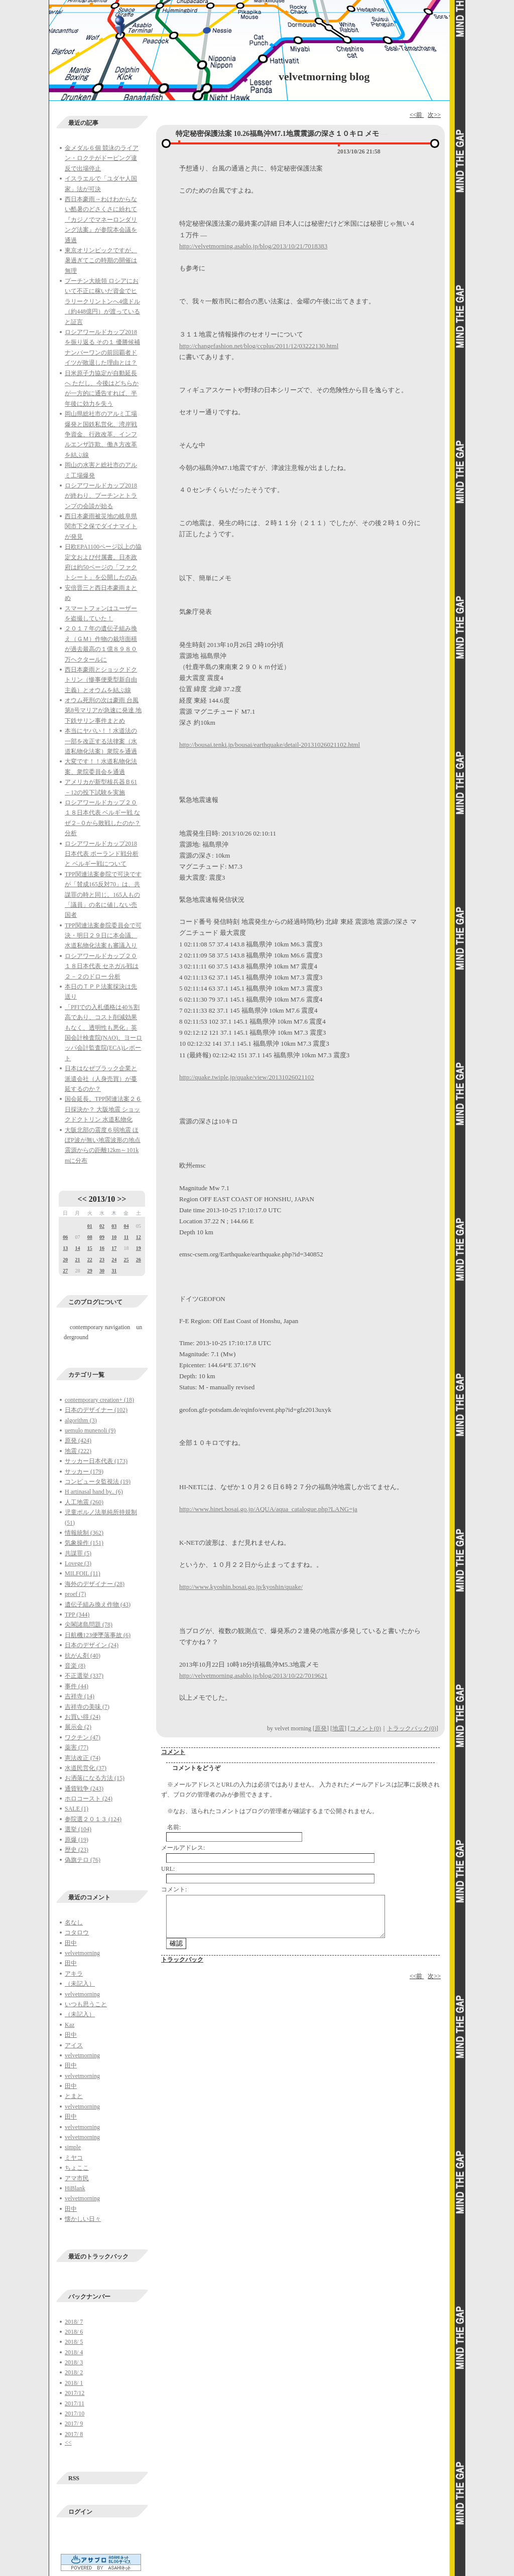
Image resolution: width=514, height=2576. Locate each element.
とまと (74, 2096)
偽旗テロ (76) (82, 1859)
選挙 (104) (78, 1829)
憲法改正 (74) (82, 1757)
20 (65, 1259)
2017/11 (74, 2403)
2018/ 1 (74, 2382)
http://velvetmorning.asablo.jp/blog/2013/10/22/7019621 (253, 1675)
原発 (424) (78, 1440)
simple (73, 2147)
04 (125, 1226)
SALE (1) (76, 1808)
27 (65, 1270)
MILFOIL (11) (82, 1573)
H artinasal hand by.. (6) (94, 1491)
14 (77, 1248)
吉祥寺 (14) (79, 1696)
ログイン (80, 2511)
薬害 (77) (76, 1747)
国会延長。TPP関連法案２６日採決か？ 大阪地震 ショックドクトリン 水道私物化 (103, 1109)
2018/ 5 (74, 2341)
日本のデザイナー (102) (96, 1409)
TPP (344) (77, 1614)
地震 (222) (78, 1451)
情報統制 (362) (84, 1532)
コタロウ (77, 1932)
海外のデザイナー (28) (94, 1583)
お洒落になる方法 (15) (94, 1778)
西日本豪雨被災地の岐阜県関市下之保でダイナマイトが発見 (101, 526)
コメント (173, 1751)
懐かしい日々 (83, 2218)
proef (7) (75, 1593)
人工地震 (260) (84, 1502)
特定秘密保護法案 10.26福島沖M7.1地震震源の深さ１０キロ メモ (277, 133)
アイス (74, 2045)
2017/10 (74, 2413)
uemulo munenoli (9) (90, 1430)
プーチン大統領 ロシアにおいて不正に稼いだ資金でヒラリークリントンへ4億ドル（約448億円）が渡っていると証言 (102, 301)
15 (89, 1248)
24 (113, 1259)
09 (101, 1237)
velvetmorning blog (324, 76)
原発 (321, 1728)
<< (82, 1199)
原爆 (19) (76, 1839)
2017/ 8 (74, 2434)
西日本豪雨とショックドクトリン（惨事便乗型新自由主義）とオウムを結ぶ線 (101, 680)
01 (89, 1226)
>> (121, 1199)
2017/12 (74, 2392)
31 (113, 1270)
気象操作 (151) (84, 1542)
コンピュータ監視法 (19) (98, 1481)
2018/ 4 (74, 2352)
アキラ (74, 1973)
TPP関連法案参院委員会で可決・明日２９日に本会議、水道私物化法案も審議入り (103, 935)
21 (77, 1259)
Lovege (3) (78, 1563)
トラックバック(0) (411, 1728)
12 (138, 1237)
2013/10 (102, 1199)
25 (125, 1259)
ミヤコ (74, 2157)
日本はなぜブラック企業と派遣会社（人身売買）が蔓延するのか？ (101, 1078)
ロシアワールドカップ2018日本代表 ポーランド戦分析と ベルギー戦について (102, 854)
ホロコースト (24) (88, 1798)
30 (101, 1270)
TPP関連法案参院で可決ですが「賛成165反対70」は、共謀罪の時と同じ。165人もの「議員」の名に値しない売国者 (103, 895)
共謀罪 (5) (78, 1553)
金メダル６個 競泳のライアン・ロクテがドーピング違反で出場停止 (102, 158)
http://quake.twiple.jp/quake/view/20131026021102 (246, 1077)
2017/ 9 (74, 2423)
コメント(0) (365, 1728)
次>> (434, 114)
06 (65, 1237)
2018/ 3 (74, 2362)
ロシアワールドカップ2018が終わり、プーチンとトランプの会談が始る (101, 496)
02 (101, 1226)
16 (101, 1248)
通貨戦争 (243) (84, 1788)
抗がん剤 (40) (82, 1655)
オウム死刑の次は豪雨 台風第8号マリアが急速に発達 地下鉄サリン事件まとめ (103, 710)
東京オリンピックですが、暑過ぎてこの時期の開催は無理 (101, 260)
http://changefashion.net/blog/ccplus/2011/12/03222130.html (258, 346)
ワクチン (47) (82, 1737)
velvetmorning (82, 1953)
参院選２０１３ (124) (93, 1819)
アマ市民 (77, 2178)
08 (89, 1237)
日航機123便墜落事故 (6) (98, 1635)
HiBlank (75, 2188)
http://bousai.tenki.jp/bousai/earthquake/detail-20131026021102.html (269, 744)
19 (138, 1248)
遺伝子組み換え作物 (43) (98, 1604)
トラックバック (182, 1959)
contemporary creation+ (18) (99, 1399)
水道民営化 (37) (85, 1768)
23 (101, 1259)
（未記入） (80, 1983)
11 (126, 1237)
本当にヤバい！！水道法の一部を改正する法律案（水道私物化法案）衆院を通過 (101, 741)
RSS (73, 2478)
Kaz (69, 2024)
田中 (71, 1943)
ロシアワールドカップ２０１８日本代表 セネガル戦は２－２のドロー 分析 (102, 966)
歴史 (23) (76, 1849)
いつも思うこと (86, 2004)
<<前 (417, 114)
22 (89, 1259)
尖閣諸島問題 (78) (88, 1624)
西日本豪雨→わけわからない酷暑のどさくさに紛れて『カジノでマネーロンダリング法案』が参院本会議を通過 (101, 220)
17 (113, 1248)
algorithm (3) (81, 1420)
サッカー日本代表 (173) (96, 1461)
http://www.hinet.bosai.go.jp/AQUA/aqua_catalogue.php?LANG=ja (268, 1509)
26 (138, 1259)
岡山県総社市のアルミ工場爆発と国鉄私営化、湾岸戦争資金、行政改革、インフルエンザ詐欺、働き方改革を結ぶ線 (101, 434)
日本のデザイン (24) (91, 1645)
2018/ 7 (74, 2321)
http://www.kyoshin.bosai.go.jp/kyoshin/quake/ (241, 1586)
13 (65, 1248)
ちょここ (77, 2167)
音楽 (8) (75, 1665)
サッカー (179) (84, 1471)
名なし (74, 1922)
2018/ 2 (74, 2372)
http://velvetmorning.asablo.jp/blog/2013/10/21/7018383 (253, 246)
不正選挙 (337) (84, 1675)
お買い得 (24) (82, 1716)
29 (89, 1270)
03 (113, 1226)
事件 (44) (76, 1686)
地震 (338, 1728)
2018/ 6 (74, 2331)
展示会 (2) (78, 1726)
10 (113, 1237)
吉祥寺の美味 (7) (87, 1706)
